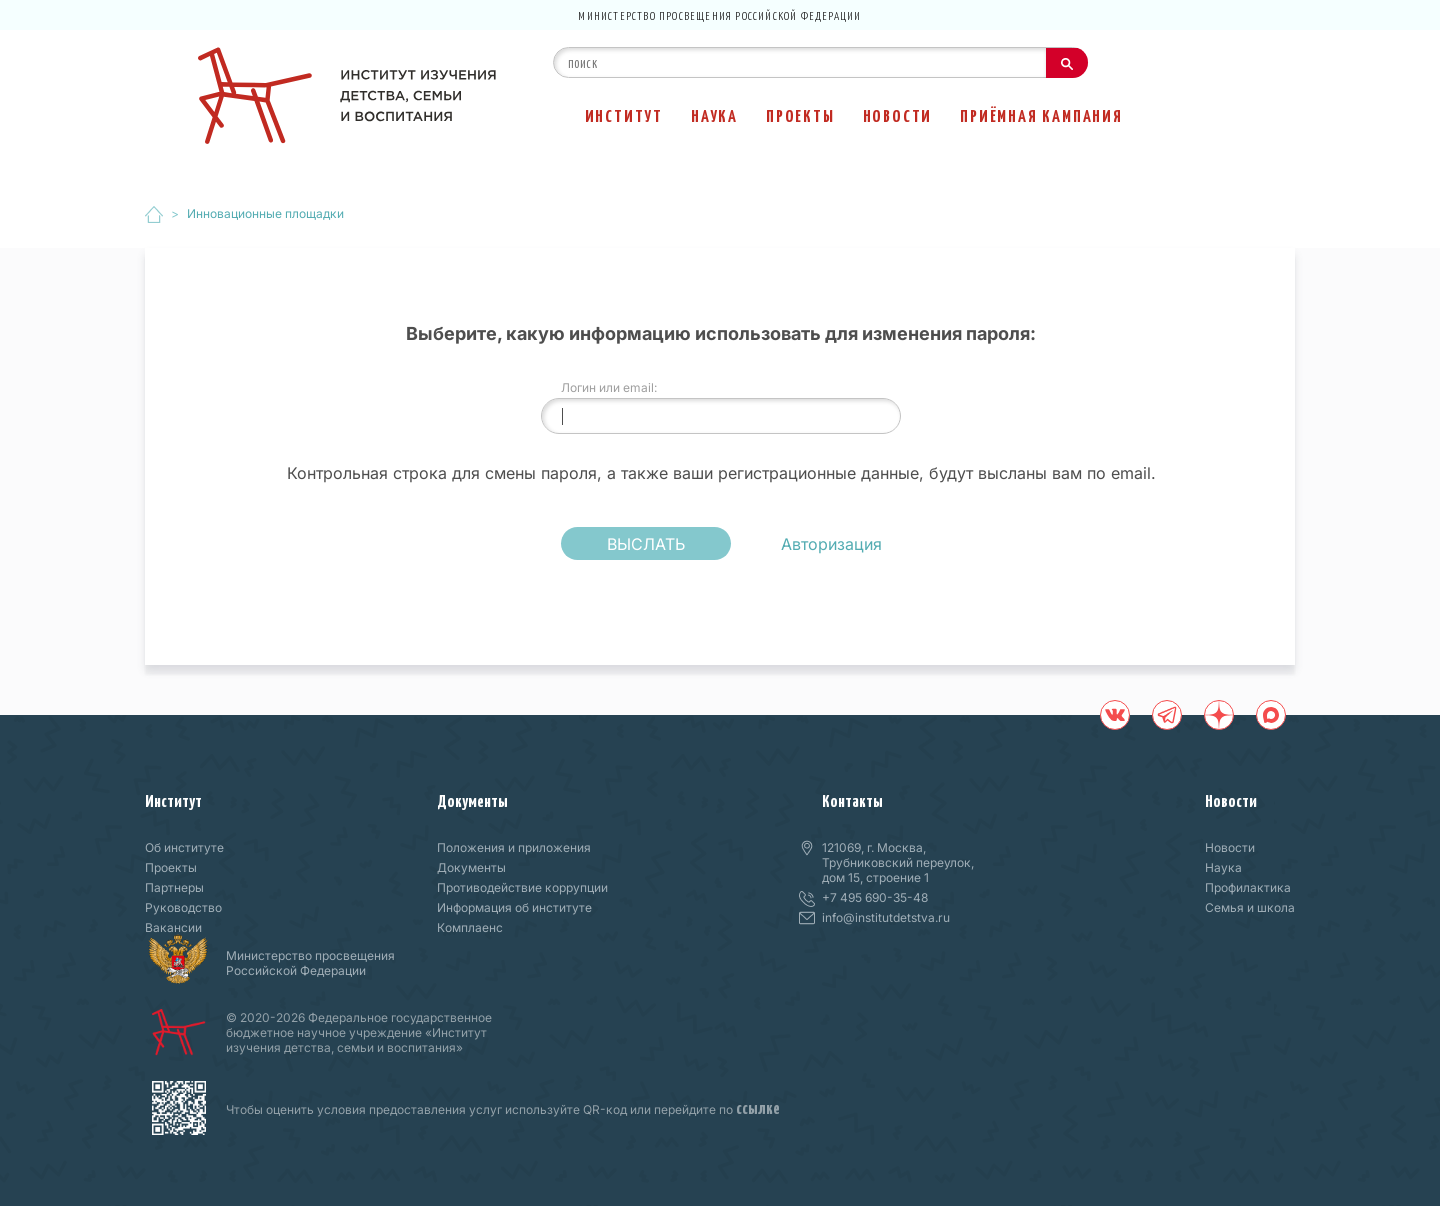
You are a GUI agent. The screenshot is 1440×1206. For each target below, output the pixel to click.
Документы (472, 800)
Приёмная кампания (1041, 115)
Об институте (184, 847)
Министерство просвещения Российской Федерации (719, 15)
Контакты (852, 800)
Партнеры (174, 887)
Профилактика (1248, 887)
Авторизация (831, 544)
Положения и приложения (514, 847)
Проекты (800, 115)
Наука (714, 115)
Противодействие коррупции (522, 887)
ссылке (758, 1107)
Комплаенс (470, 927)
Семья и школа (1250, 907)
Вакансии (173, 927)
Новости (898, 115)
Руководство (183, 907)
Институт (624, 115)
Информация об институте (514, 907)
